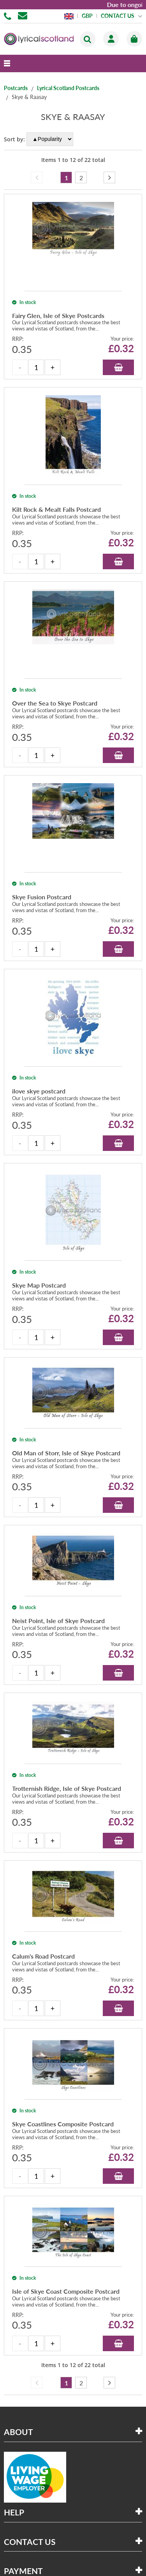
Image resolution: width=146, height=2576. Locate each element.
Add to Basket (118, 367)
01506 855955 (9, 15)
